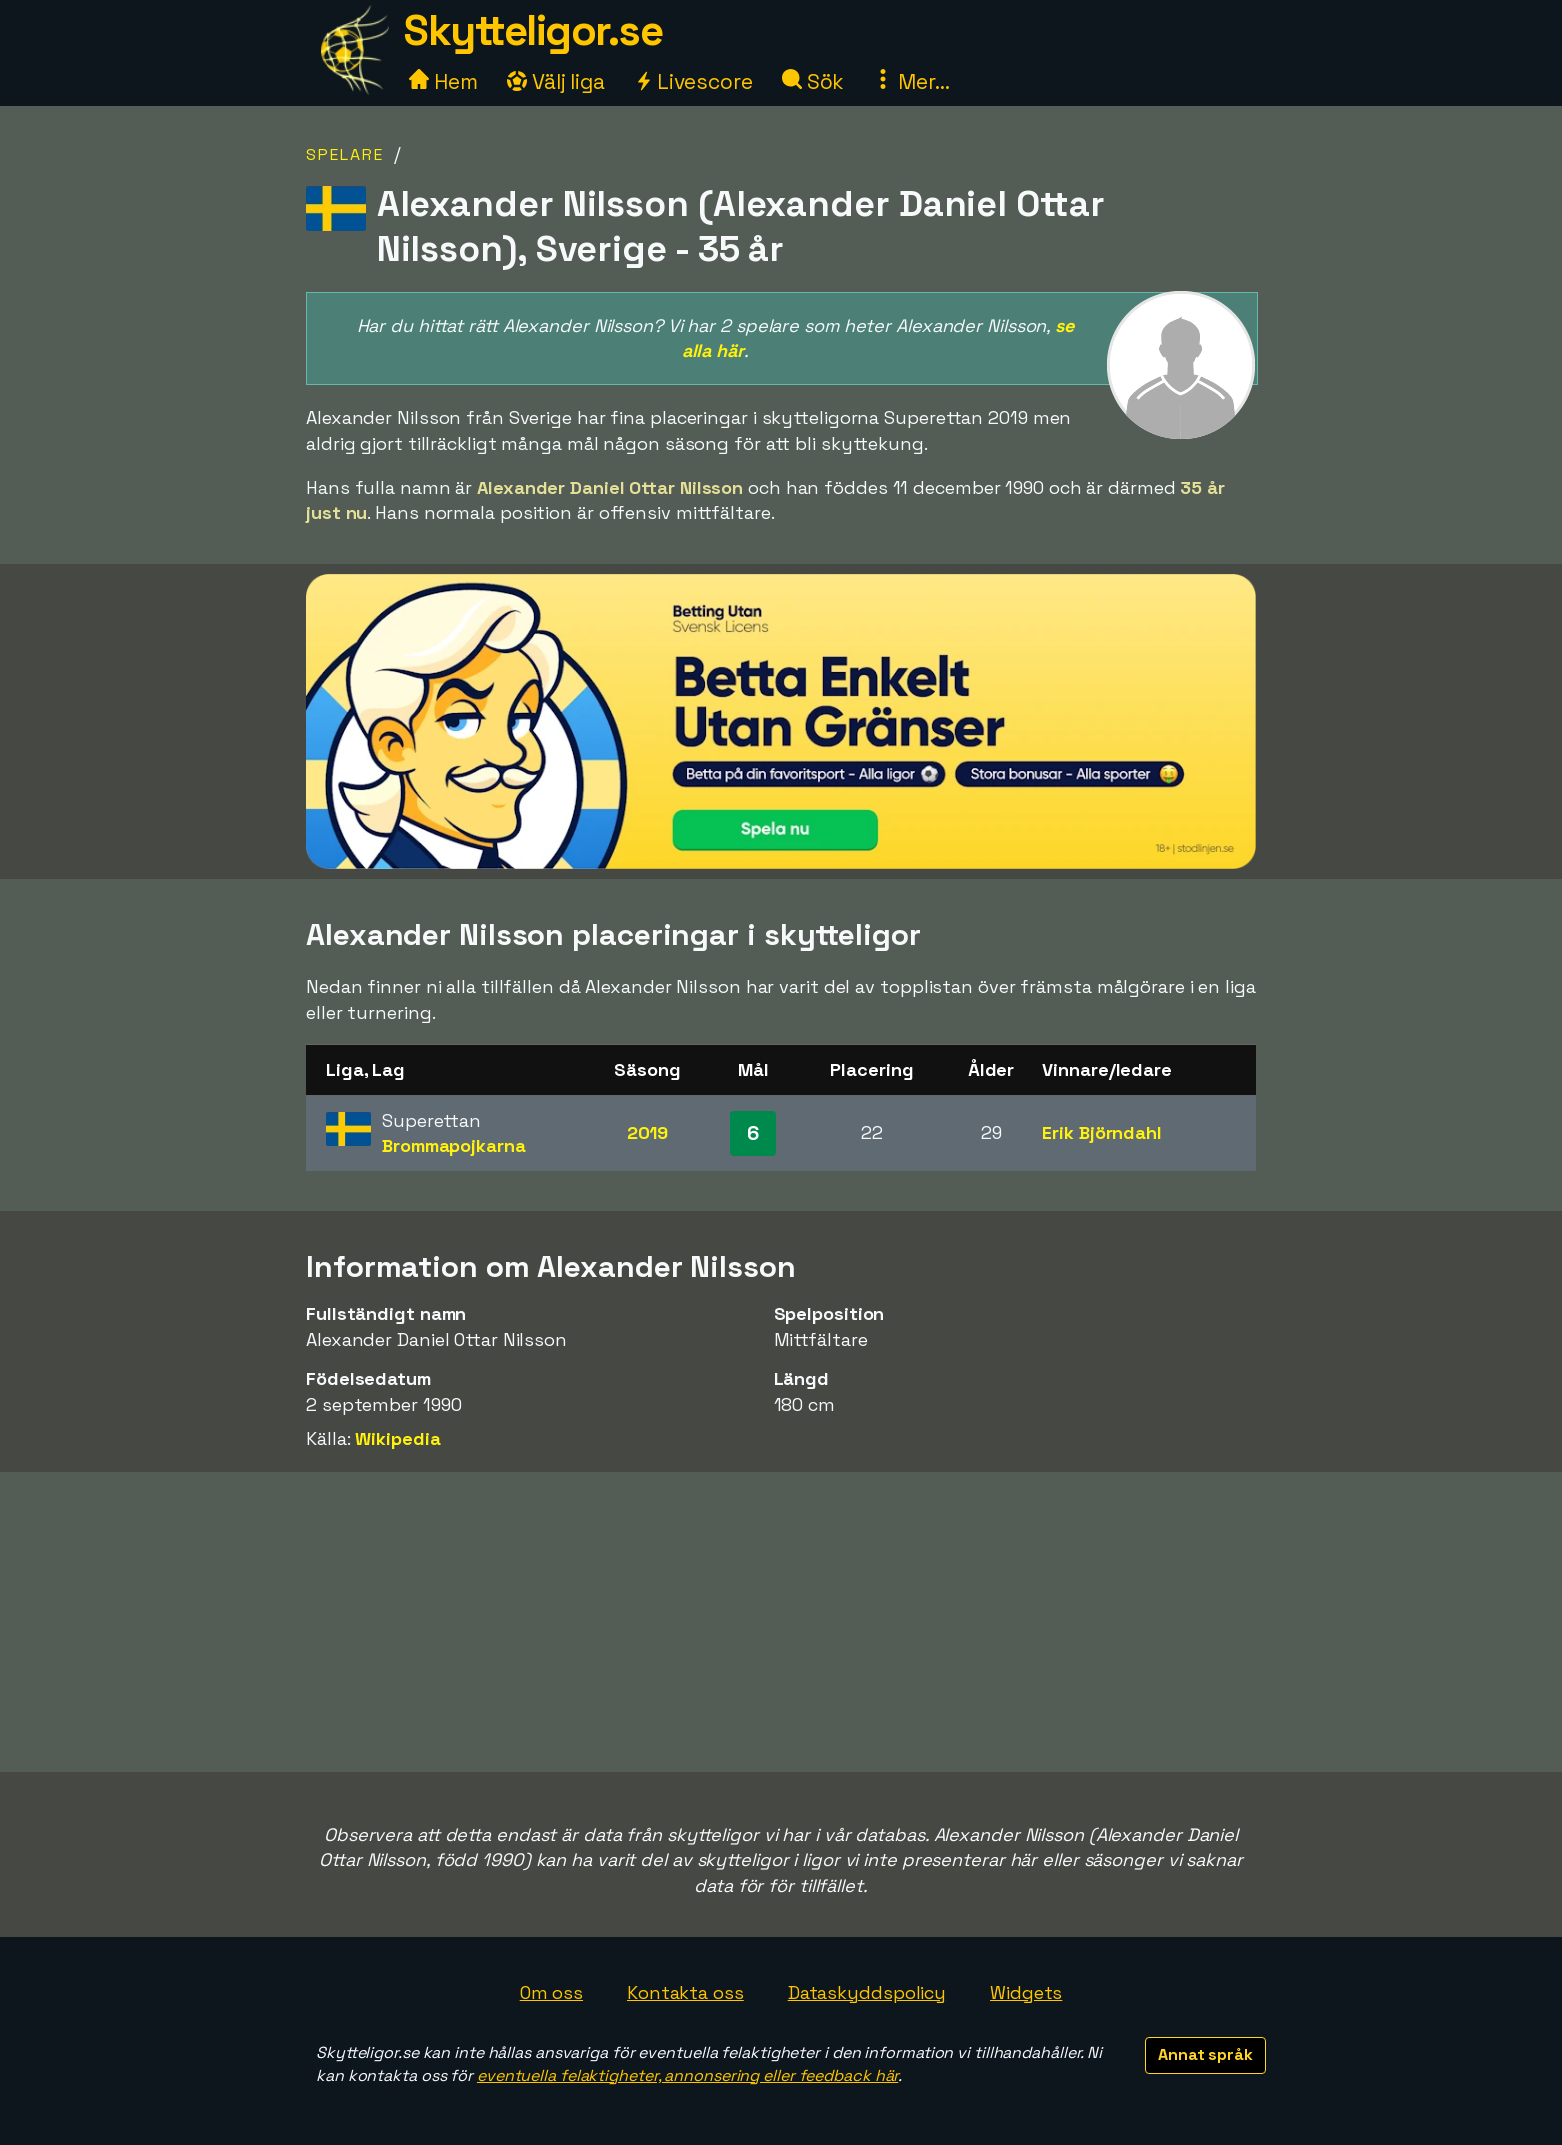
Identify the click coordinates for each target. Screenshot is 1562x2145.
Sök (813, 81)
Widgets (1026, 1992)
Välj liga (556, 81)
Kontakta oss (685, 1992)
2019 (648, 1132)
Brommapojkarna (454, 1145)
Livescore (693, 81)
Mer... (911, 81)
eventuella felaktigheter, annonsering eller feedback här (687, 2075)
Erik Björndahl (1102, 1132)
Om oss (551, 1992)
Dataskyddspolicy (867, 1992)
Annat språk (1205, 2054)
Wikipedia (397, 1438)
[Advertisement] (781, 1622)
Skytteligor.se (533, 30)
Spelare (345, 154)
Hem (443, 81)
